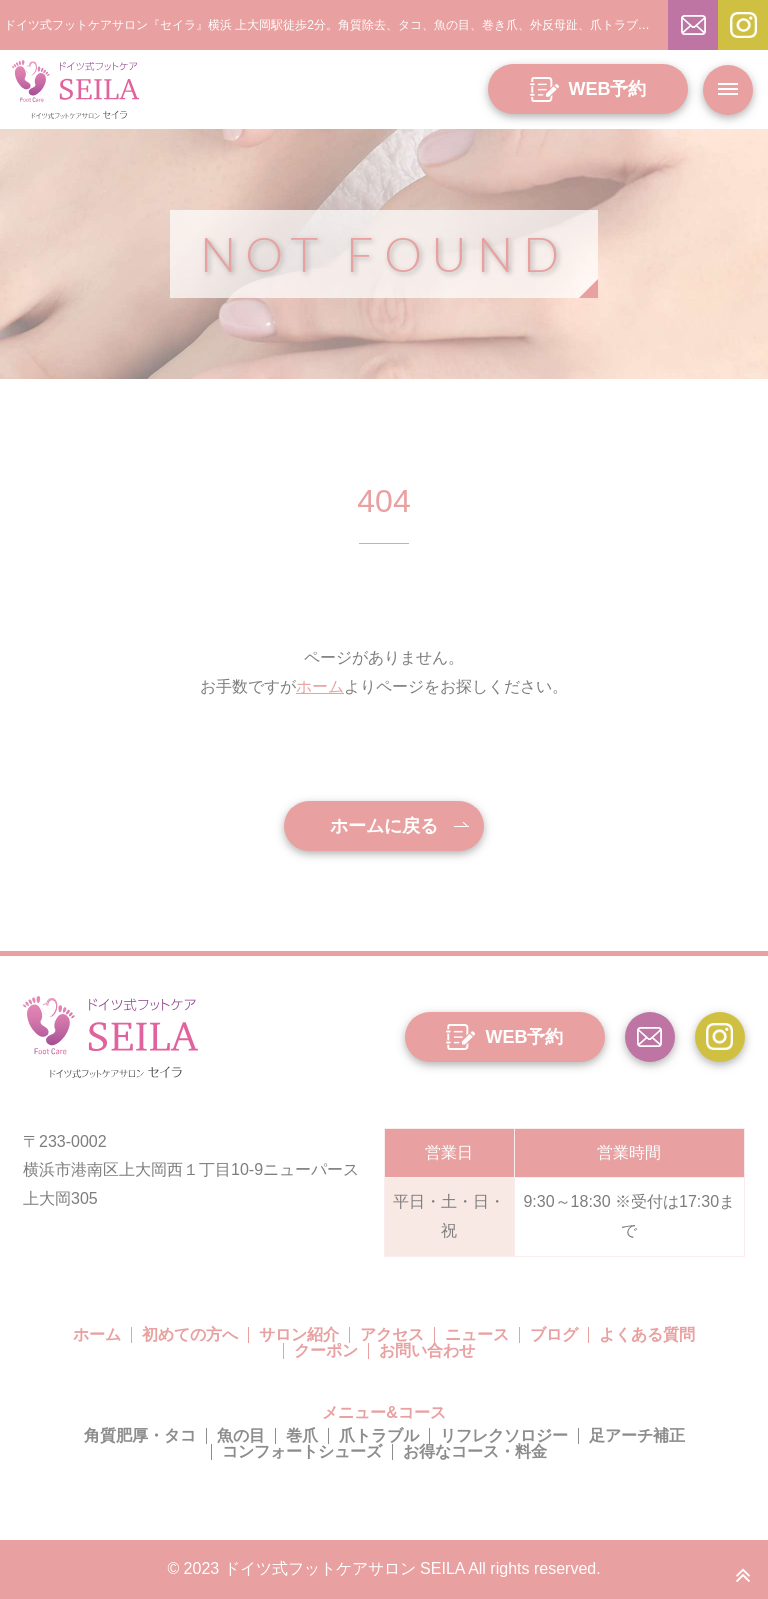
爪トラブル (379, 1435)
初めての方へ (190, 1334)
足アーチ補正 (637, 1435)
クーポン (326, 1350)
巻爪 (302, 1435)
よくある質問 (647, 1334)
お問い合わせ (427, 1350)
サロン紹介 (299, 1334)
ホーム (320, 686)
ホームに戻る (384, 826)
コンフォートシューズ (302, 1451)
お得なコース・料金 (475, 1451)
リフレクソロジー (504, 1435)
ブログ (554, 1334)
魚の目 (241, 1435)
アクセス (392, 1334)
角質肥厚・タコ (140, 1435)
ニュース (477, 1334)
